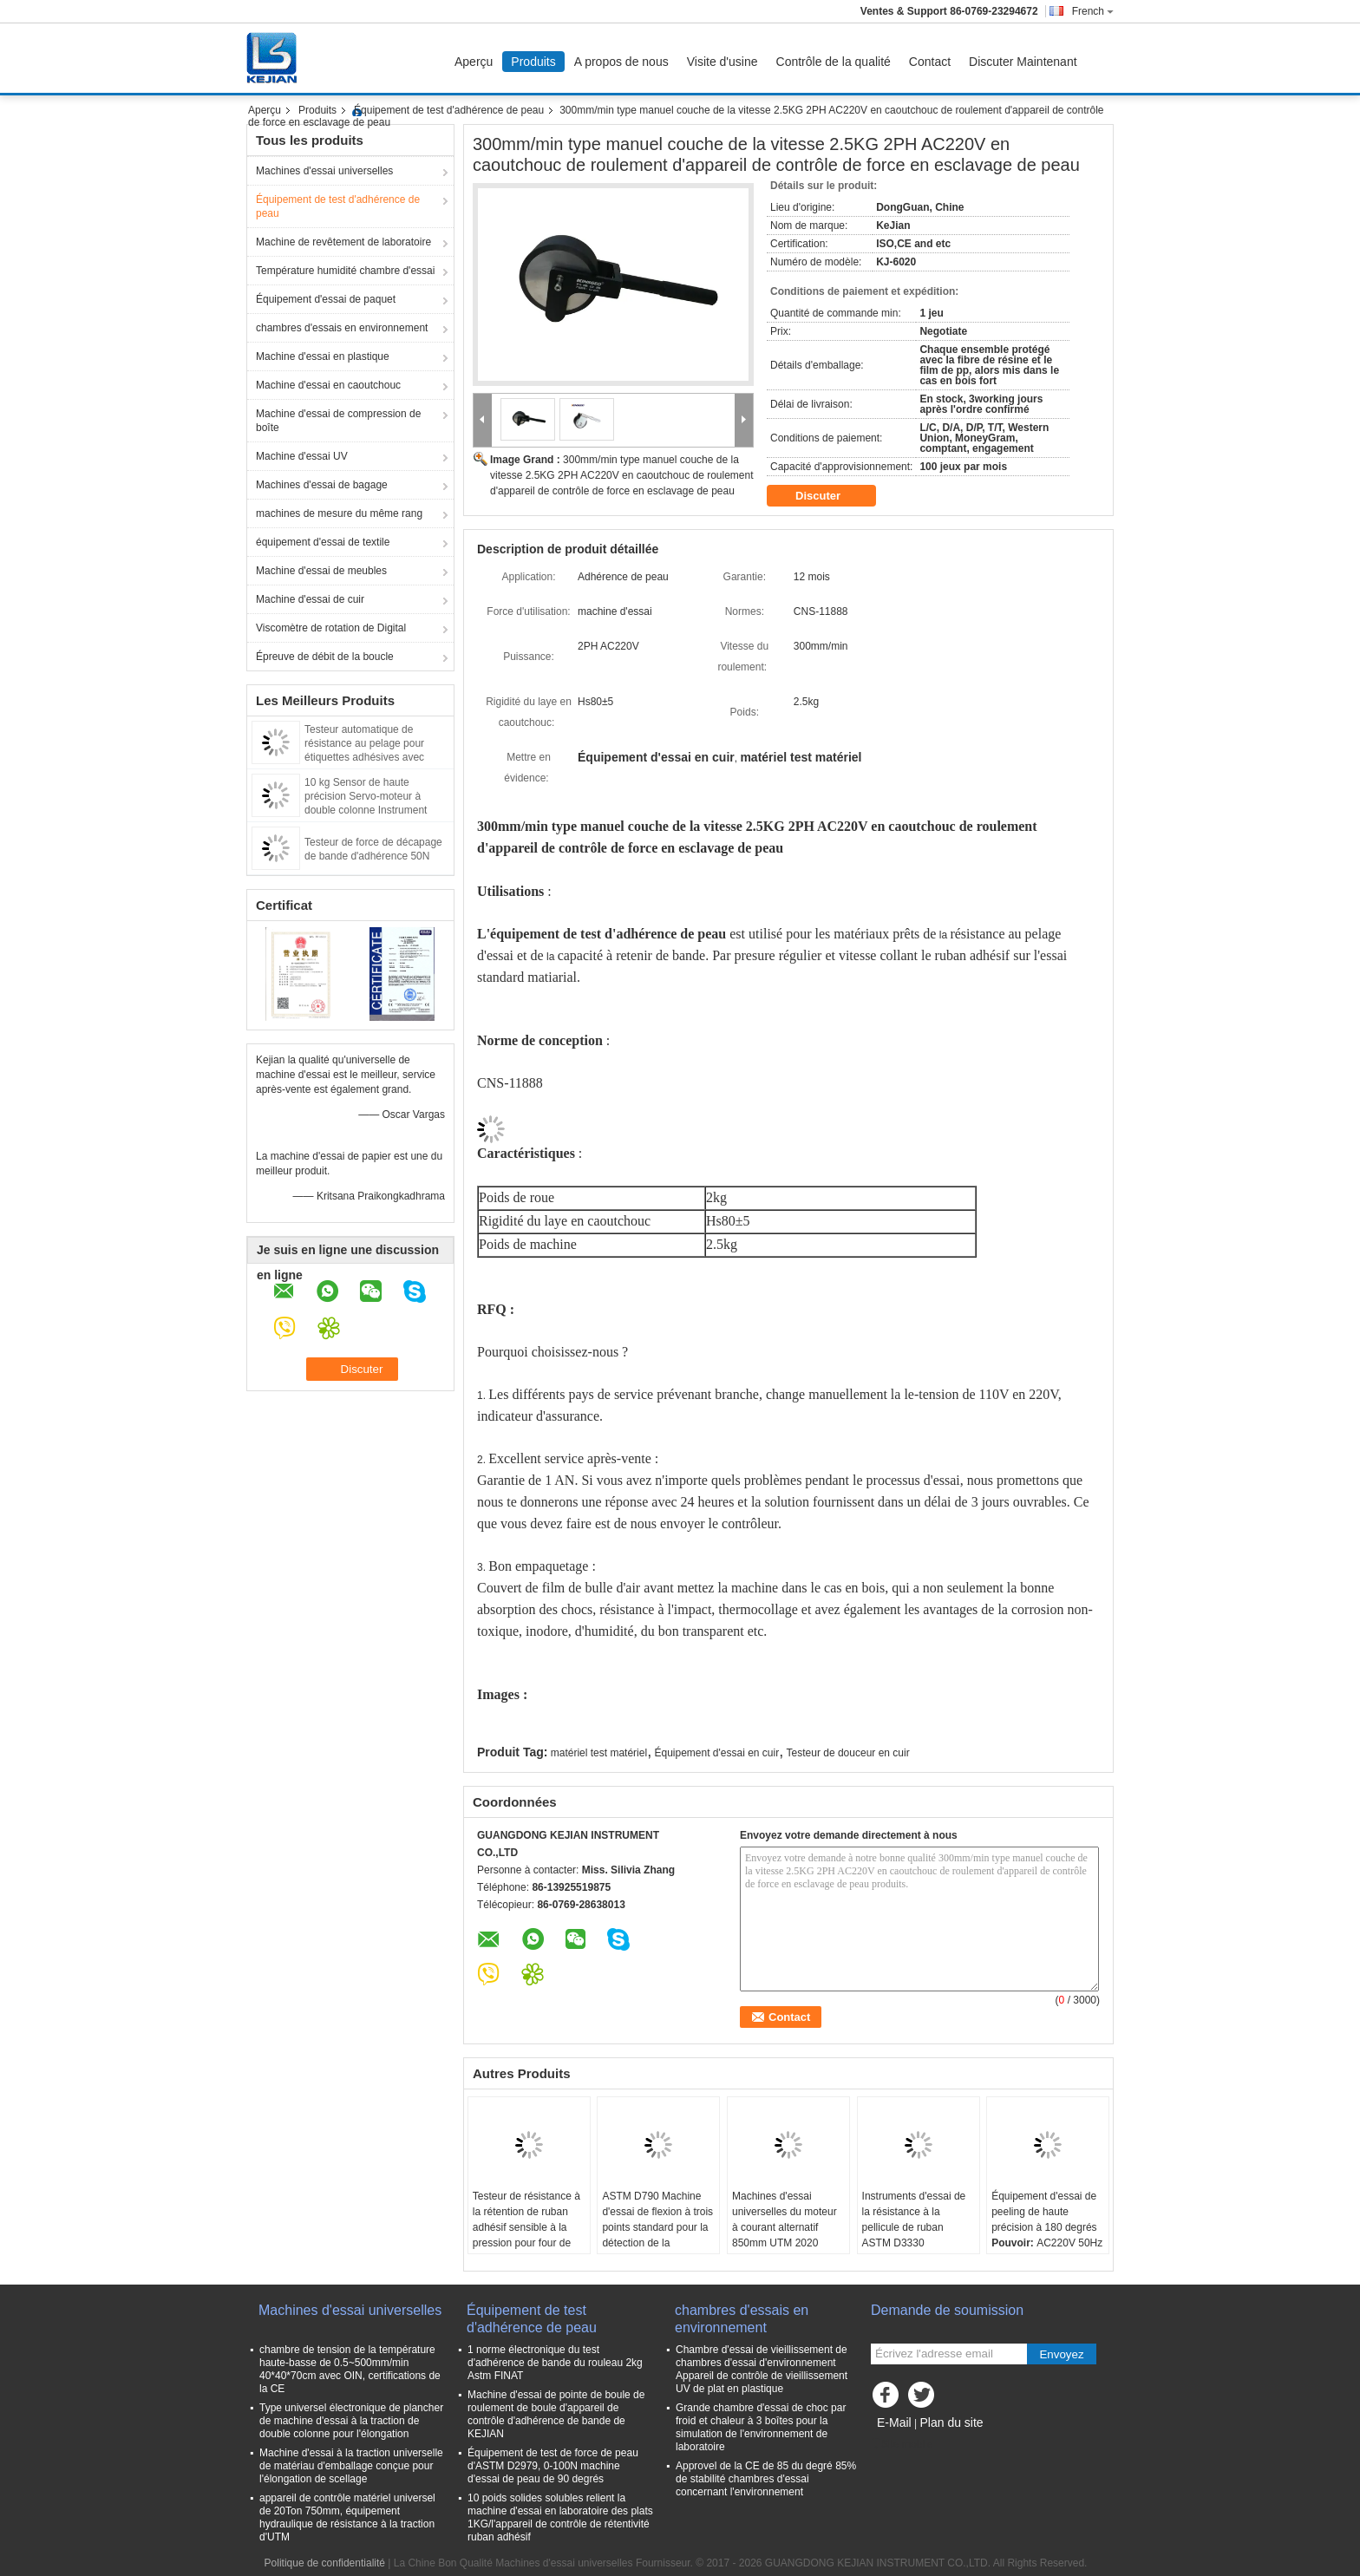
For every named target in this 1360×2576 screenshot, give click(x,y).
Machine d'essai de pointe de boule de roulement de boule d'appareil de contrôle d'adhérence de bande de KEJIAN (556, 2414)
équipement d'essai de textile (322, 542)
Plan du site (951, 2422)
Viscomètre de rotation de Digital (331, 628)
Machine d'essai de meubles (321, 571)
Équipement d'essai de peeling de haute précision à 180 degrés (1043, 2211)
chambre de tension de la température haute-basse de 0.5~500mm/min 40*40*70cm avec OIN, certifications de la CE (350, 2369)
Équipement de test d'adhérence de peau (449, 110)
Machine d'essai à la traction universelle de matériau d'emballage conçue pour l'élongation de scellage (351, 2466)
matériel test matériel (599, 1753)
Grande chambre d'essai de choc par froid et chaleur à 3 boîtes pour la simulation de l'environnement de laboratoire (761, 2427)
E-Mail (894, 2422)
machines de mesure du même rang (339, 513)
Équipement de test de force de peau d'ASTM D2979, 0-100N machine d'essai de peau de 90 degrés (553, 2466)
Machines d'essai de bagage (322, 485)
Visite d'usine (722, 62)
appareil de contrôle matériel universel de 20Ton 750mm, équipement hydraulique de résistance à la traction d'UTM (347, 2517)
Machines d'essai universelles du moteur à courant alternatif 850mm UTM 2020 (784, 2219)
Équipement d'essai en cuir (716, 1753)
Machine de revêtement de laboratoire (343, 242)
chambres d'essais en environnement (342, 328)
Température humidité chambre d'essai (345, 271)
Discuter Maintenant (1023, 62)
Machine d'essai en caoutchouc (328, 385)
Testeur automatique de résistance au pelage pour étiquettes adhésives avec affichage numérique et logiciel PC (374, 757)
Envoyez (1061, 2354)
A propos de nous (621, 62)
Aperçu (473, 62)
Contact (930, 62)
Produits (533, 62)
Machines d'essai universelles (324, 171)
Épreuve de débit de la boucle (325, 657)
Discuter (830, 496)
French (1093, 11)
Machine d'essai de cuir (310, 599)
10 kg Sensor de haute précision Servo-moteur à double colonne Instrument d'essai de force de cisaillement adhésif (376, 810)
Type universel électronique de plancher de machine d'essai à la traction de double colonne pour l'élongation (351, 2421)
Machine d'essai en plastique (322, 356)
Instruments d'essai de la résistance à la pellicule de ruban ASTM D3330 (914, 2219)
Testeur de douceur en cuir (848, 1753)
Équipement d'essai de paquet (326, 299)
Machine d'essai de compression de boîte (338, 421)
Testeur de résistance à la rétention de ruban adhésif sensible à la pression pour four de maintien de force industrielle (526, 2235)
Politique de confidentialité (325, 2563)
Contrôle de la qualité (833, 62)
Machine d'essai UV (302, 456)
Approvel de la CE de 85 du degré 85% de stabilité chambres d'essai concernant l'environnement (766, 2479)
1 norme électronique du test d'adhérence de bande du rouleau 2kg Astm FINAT (555, 2363)
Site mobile (901, 2444)
